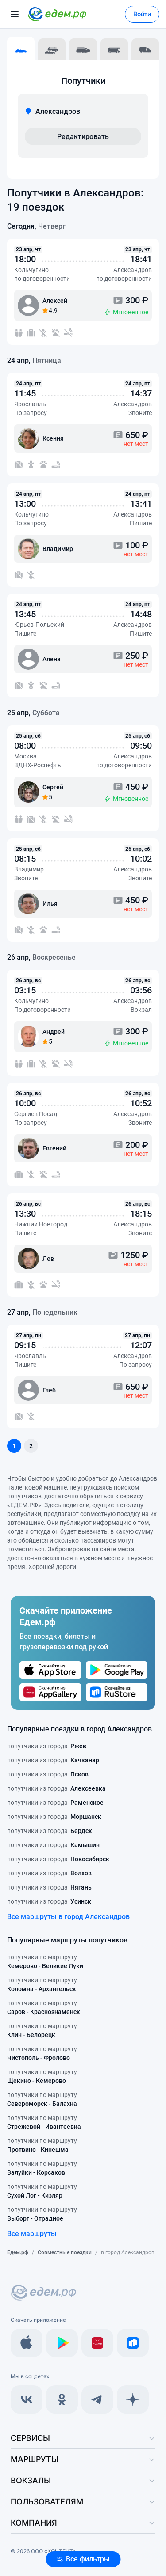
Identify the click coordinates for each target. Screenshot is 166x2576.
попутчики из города (46, 1746)
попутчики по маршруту (45, 1962)
